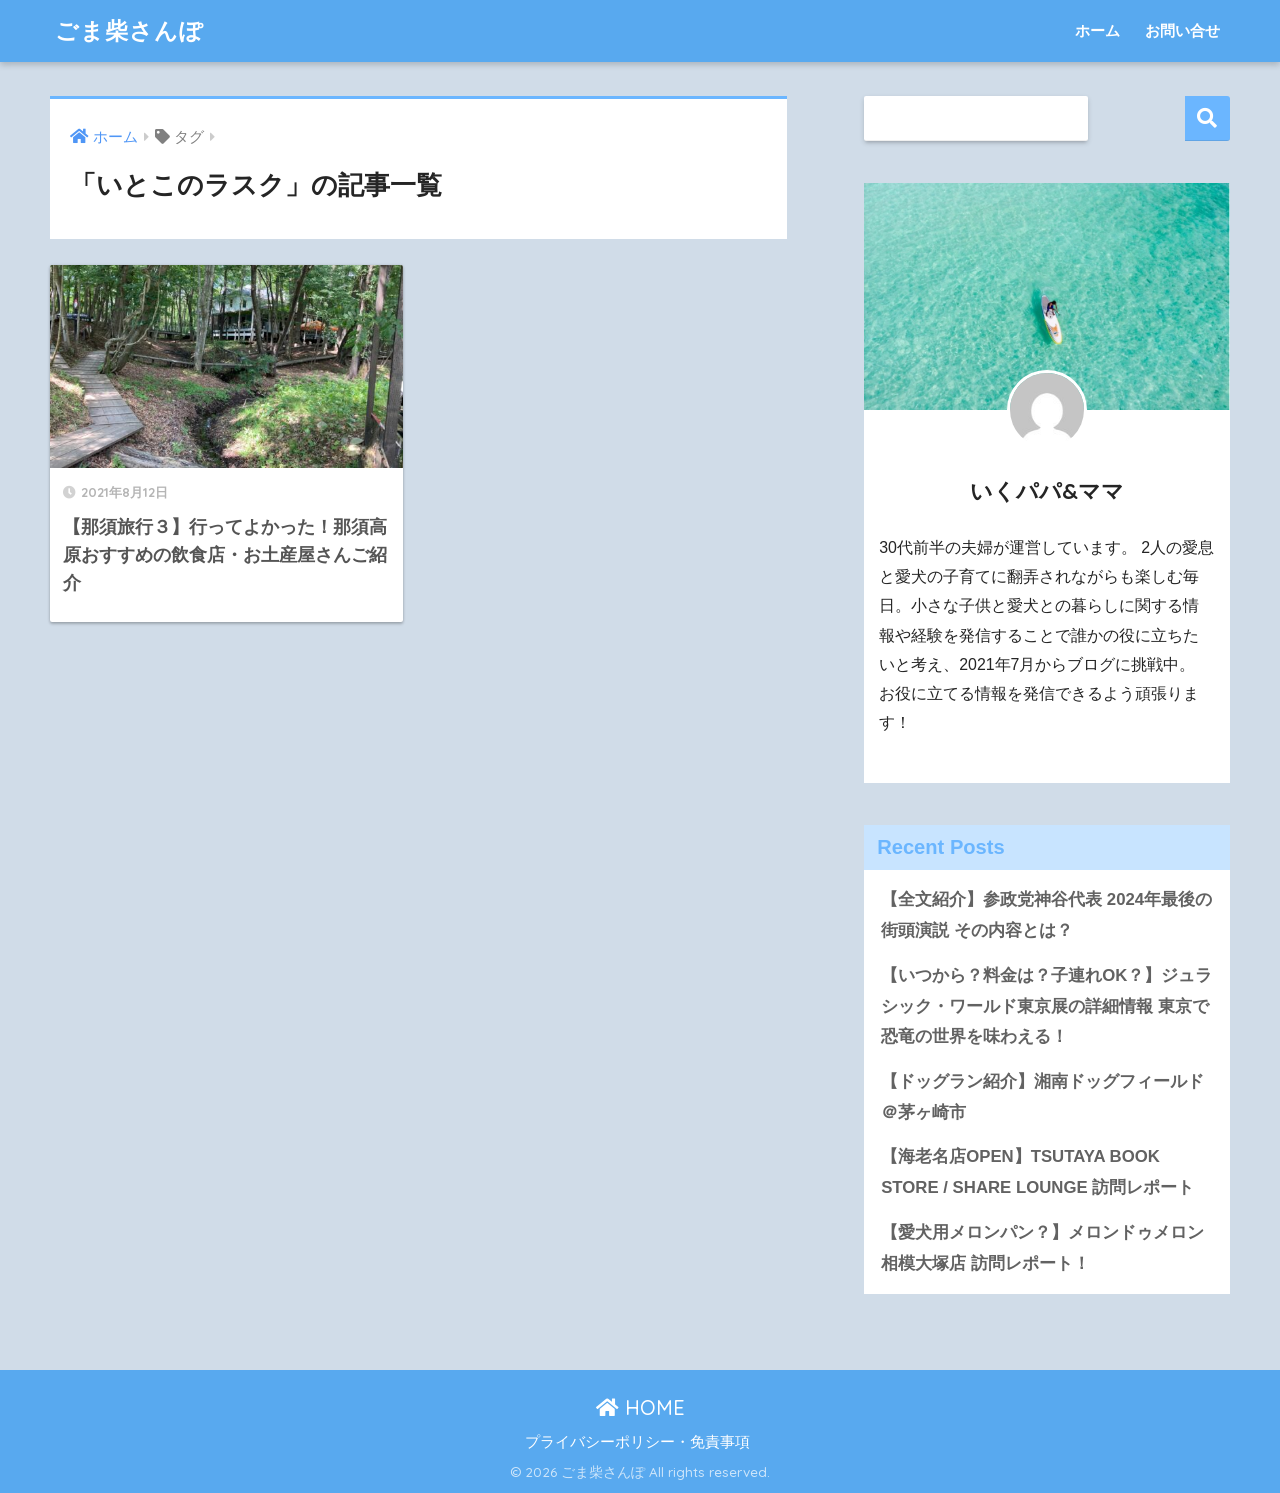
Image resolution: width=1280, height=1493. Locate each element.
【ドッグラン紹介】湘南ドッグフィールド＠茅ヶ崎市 (1042, 1097)
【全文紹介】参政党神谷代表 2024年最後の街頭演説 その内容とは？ (1046, 915)
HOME (640, 1407)
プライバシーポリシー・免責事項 (637, 1442)
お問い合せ (1182, 30)
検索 (1207, 118)
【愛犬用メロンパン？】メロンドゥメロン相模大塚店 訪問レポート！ (1042, 1248)
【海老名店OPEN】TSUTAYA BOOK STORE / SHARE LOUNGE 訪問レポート (1037, 1172)
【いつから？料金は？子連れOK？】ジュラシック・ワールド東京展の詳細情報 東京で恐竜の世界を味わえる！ (1046, 1006)
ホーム (1097, 30)
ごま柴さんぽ (129, 30)
